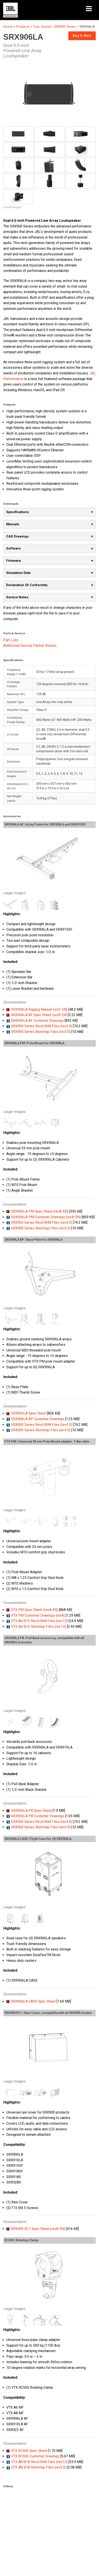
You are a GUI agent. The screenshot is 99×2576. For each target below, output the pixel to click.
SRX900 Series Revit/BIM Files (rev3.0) (41, 1026)
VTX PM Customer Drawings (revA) (38, 1615)
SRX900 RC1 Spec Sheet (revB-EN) (38, 2229)
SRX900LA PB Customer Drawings (37, 1816)
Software (13, 548)
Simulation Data (18, 573)
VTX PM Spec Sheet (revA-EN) (34, 1610)
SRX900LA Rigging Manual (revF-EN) (39, 1009)
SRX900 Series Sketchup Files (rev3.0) (41, 1032)
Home (7, 27)
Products (22, 27)
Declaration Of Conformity (27, 585)
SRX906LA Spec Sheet (28, 1413)
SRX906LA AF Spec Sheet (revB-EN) (39, 1015)
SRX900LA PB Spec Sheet (31, 1810)
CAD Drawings (17, 536)
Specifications (17, 512)
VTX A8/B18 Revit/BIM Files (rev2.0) (39, 2462)
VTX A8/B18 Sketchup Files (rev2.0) (38, 2467)
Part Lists (10, 640)
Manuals (12, 524)
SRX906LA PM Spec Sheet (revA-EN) (39, 1211)
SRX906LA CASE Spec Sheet (33, 2001)
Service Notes (17, 597)
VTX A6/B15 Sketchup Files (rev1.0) (38, 1626)
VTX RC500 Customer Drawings (35, 2456)
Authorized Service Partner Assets (30, 645)
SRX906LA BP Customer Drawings (37, 1419)
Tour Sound (41, 27)
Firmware (13, 561)
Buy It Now (82, 36)
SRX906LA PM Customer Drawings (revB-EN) (46, 1217)
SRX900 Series (65, 27)
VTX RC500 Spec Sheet (29, 2451)
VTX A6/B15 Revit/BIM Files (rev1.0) (39, 1621)
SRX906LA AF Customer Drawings (37, 1020)
